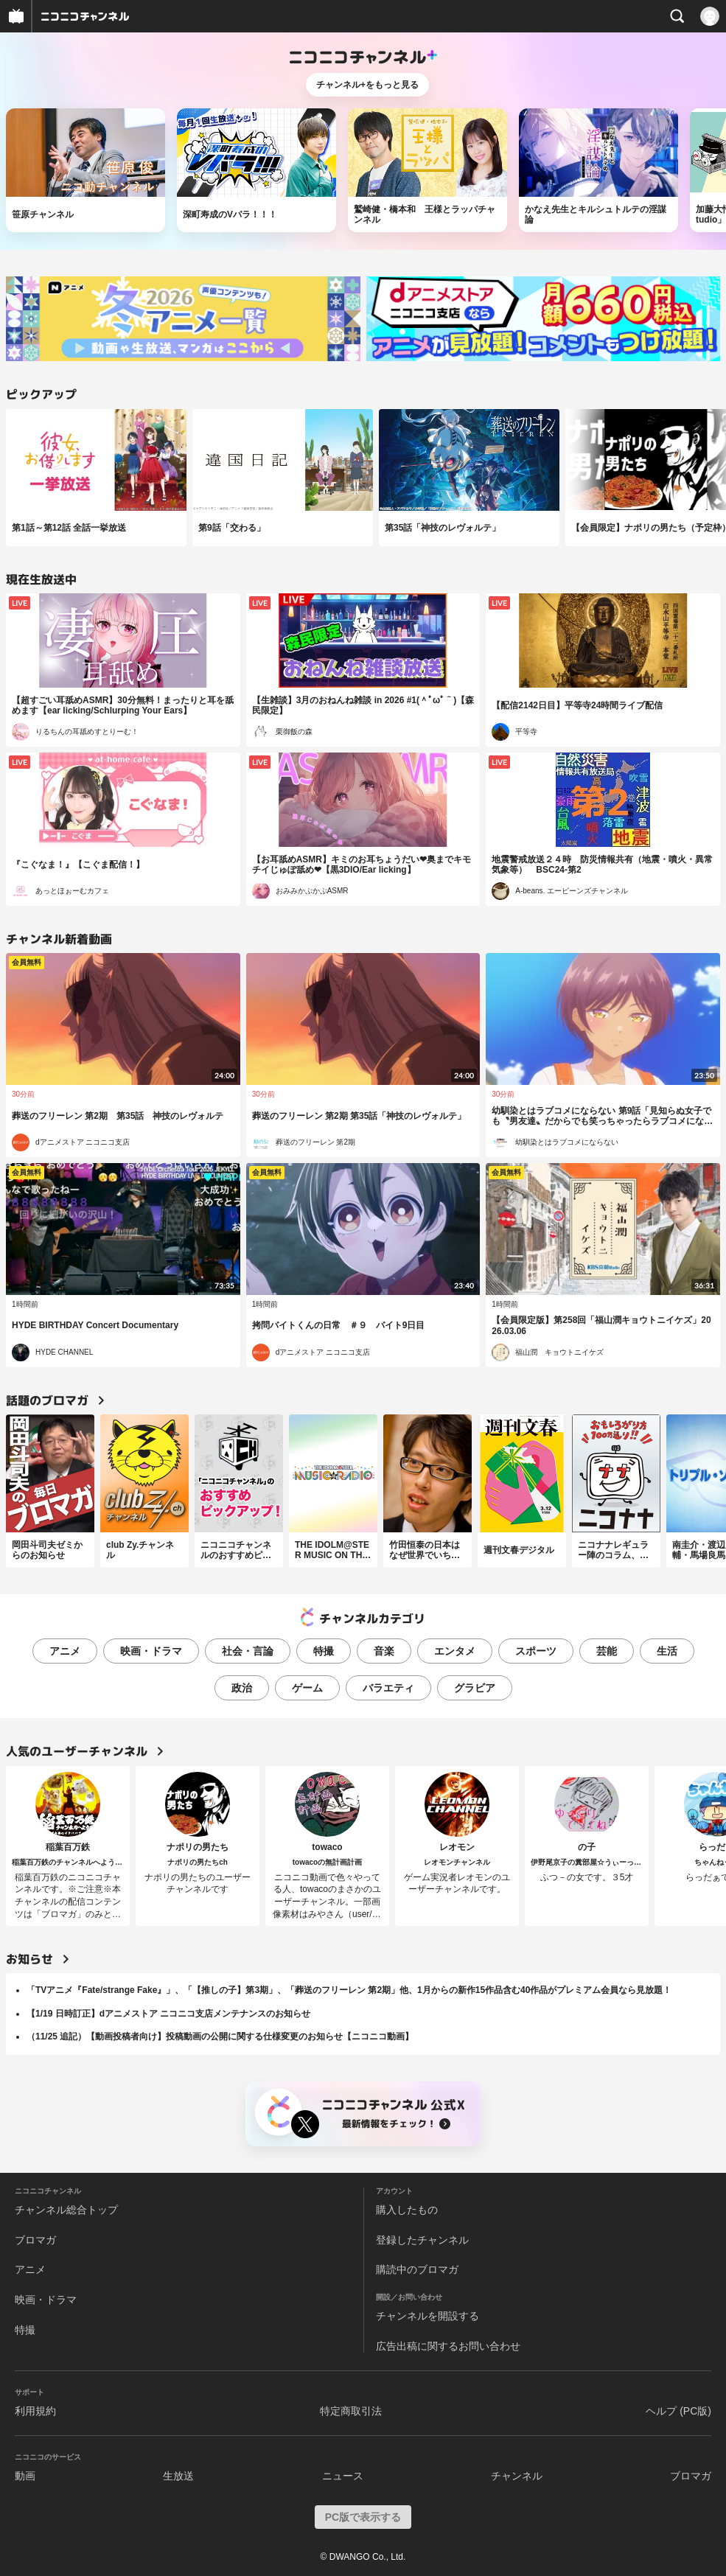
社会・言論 (247, 1651)
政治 (241, 1688)
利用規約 (35, 2411)
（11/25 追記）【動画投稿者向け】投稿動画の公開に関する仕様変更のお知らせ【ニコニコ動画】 (220, 2036)
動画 (25, 2476)
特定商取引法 (351, 2411)
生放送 (178, 2476)
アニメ (64, 1651)
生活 (667, 1651)
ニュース (342, 2476)
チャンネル (516, 2476)
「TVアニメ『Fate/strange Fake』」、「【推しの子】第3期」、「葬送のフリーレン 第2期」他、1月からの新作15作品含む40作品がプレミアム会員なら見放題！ (349, 1990)
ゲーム (307, 1688)
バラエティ (388, 1688)
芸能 (606, 1651)
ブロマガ (35, 2240)
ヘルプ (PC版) (678, 2411)
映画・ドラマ (151, 1651)
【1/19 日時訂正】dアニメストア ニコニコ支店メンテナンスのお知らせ (168, 2013)
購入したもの (407, 2210)
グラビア (474, 1688)
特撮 (323, 1651)
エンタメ (454, 1651)
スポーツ (535, 1651)
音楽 (384, 1651)
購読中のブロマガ (417, 2269)
